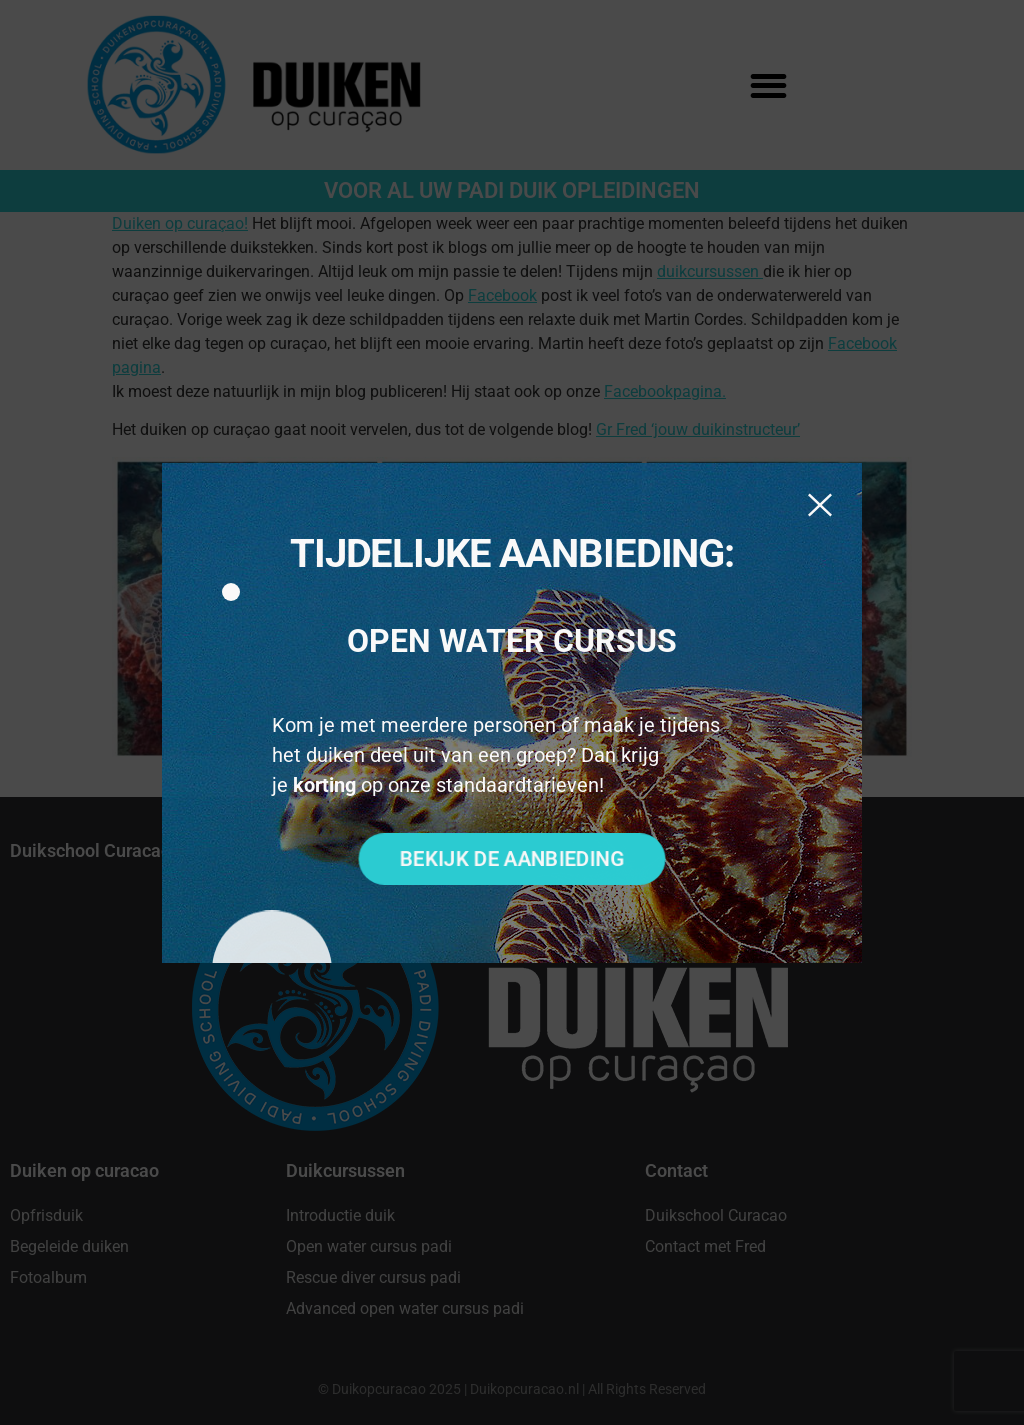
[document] (512, 712)
